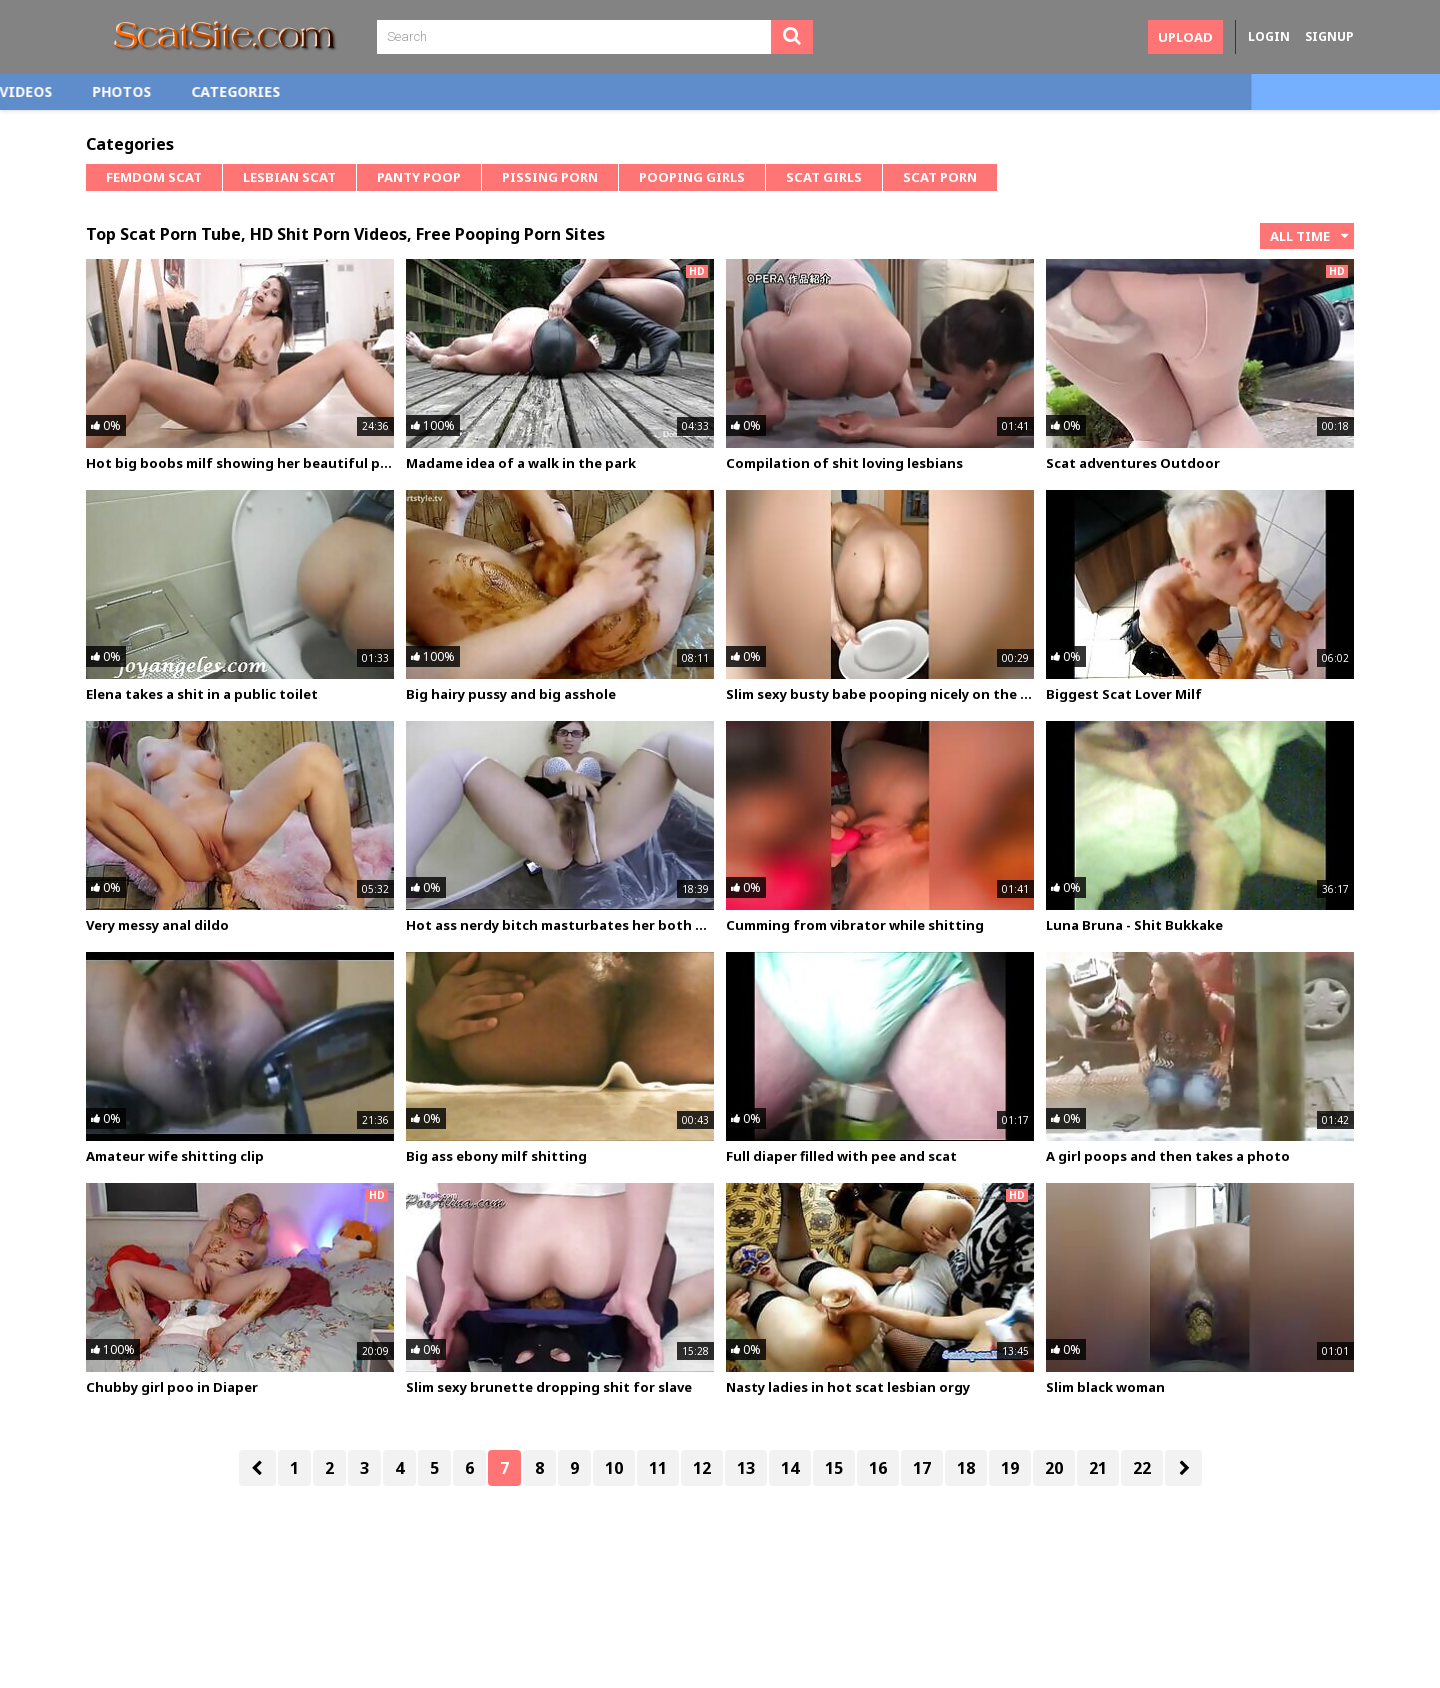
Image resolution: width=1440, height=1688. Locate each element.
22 (1142, 1468)
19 (1010, 1468)
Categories (424, 91)
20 (1054, 1468)
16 (878, 1468)
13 (746, 1468)
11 (658, 1468)
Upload (1185, 37)
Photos (310, 91)
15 (834, 1468)
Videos (214, 91)
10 (614, 1468)
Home (127, 91)
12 (702, 1468)
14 (790, 1468)
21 (1098, 1468)
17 (922, 1468)
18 (966, 1468)
